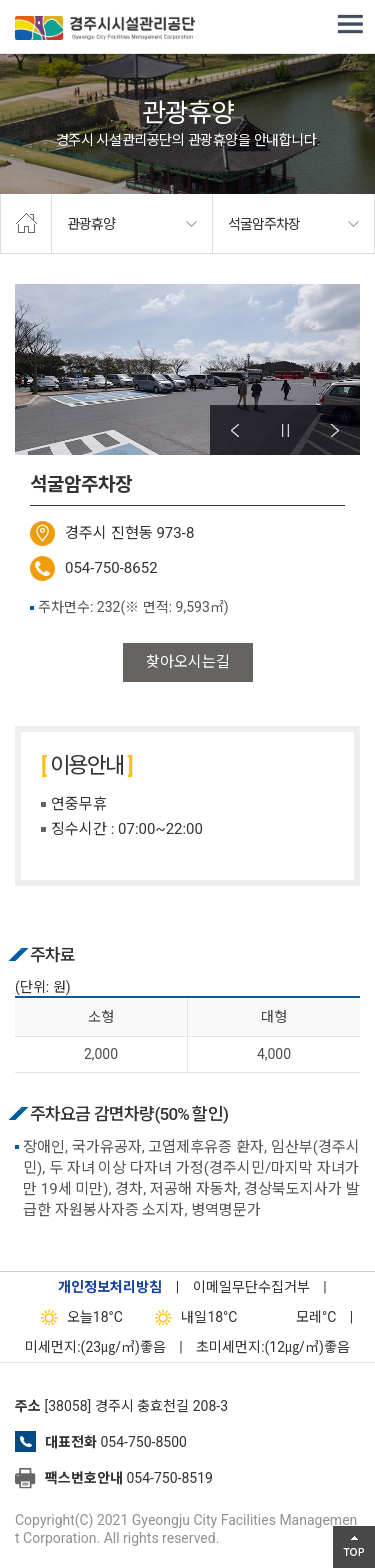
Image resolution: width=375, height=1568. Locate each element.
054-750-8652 (111, 568)
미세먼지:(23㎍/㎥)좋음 (95, 1347)
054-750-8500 (143, 1442)
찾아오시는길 (188, 662)
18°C (77, 1317)
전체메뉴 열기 (350, 25)
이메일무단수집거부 (251, 1287)
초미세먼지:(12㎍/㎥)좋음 (273, 1347)
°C (298, 1317)
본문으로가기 (45, 0)
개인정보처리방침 (110, 1287)
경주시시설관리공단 (105, 30)
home (26, 224)
